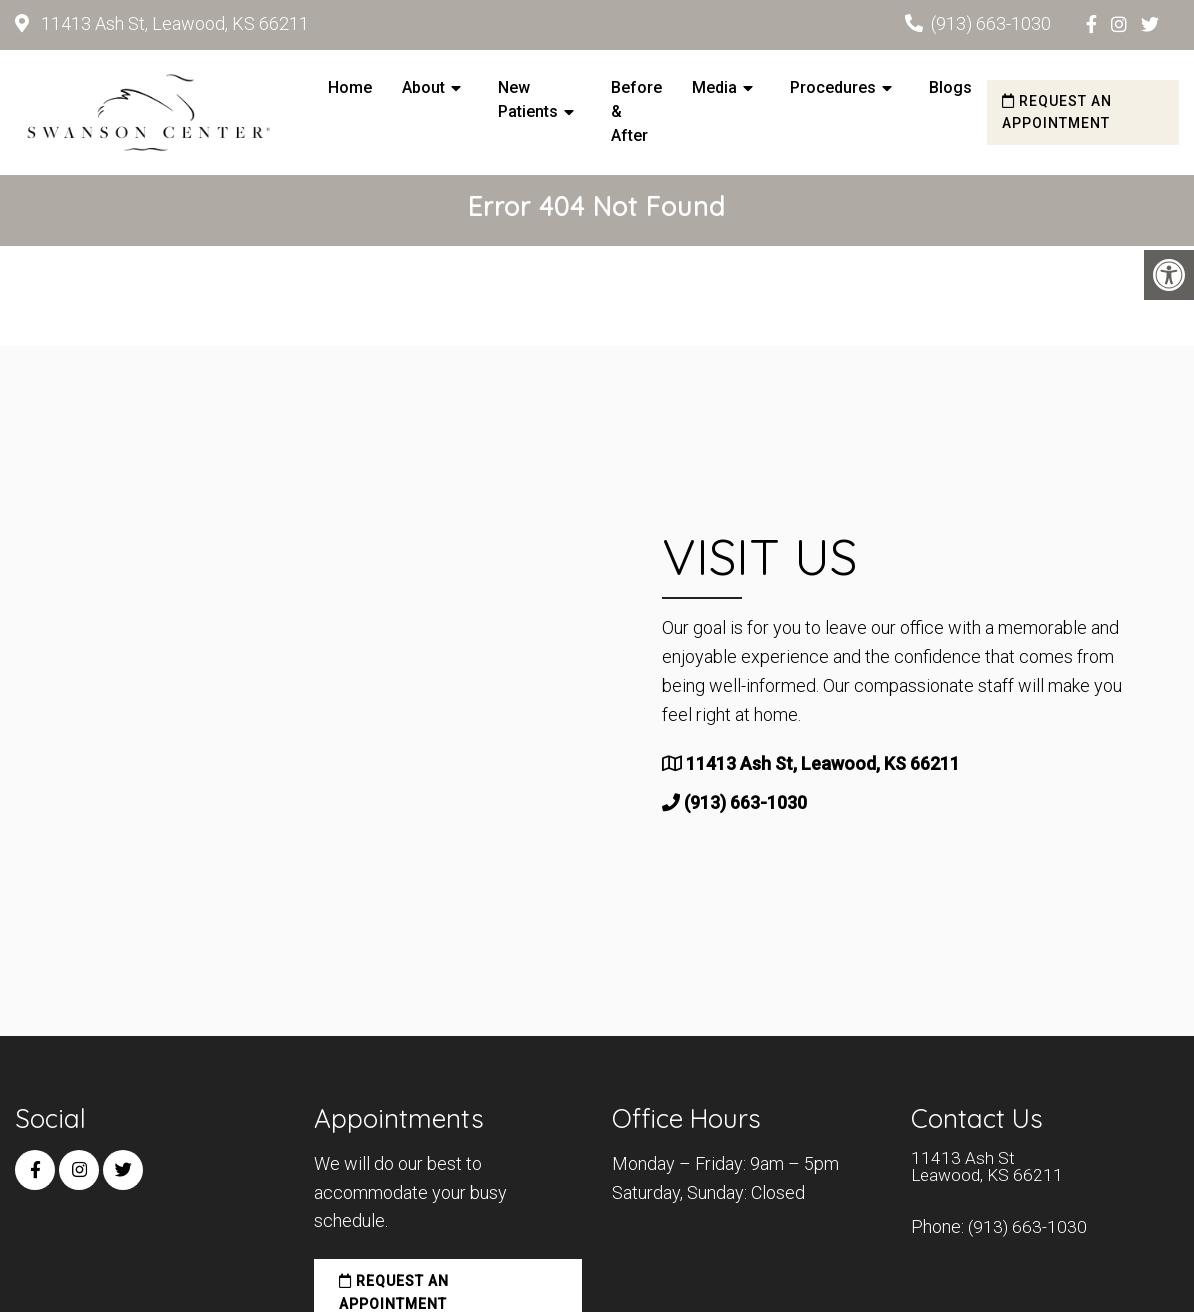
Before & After (636, 111)
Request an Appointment (1057, 112)
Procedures (833, 87)
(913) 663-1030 (991, 23)
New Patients (528, 99)
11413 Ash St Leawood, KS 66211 (989, 1173)
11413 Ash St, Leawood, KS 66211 (173, 23)
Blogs (950, 87)
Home (350, 87)
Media (714, 87)
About (423, 87)
